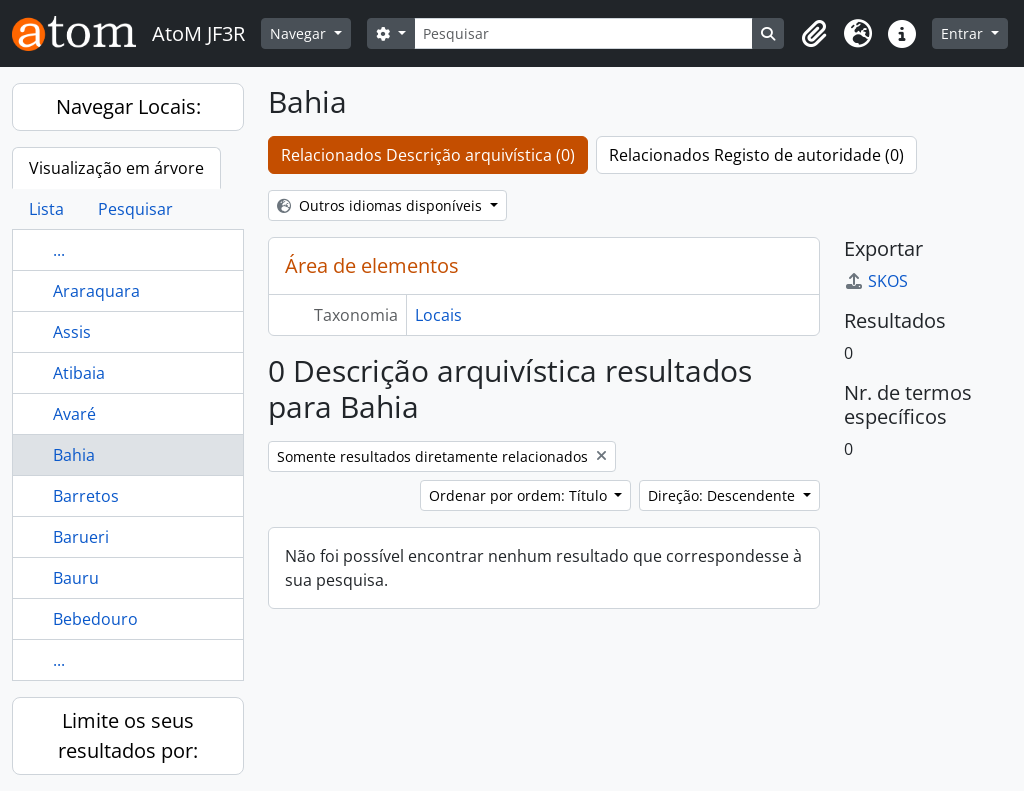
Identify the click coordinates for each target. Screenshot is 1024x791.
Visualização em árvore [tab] (116, 168)
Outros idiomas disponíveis (381, 205)
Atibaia (79, 373)
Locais (438, 315)
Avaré (74, 414)
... (59, 250)
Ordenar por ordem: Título (520, 495)
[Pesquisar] (584, 33)
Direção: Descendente (723, 495)
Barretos (86, 496)
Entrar (964, 33)
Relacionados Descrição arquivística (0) (428, 155)
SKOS (876, 281)
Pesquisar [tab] (135, 209)
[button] (814, 34)
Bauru (76, 578)
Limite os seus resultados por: (128, 735)
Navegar (300, 33)
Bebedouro (95, 619)
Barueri (81, 537)
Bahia (74, 455)
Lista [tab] (46, 209)
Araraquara (96, 291)
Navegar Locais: (128, 106)
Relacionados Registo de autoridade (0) (756, 155)
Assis (72, 332)
